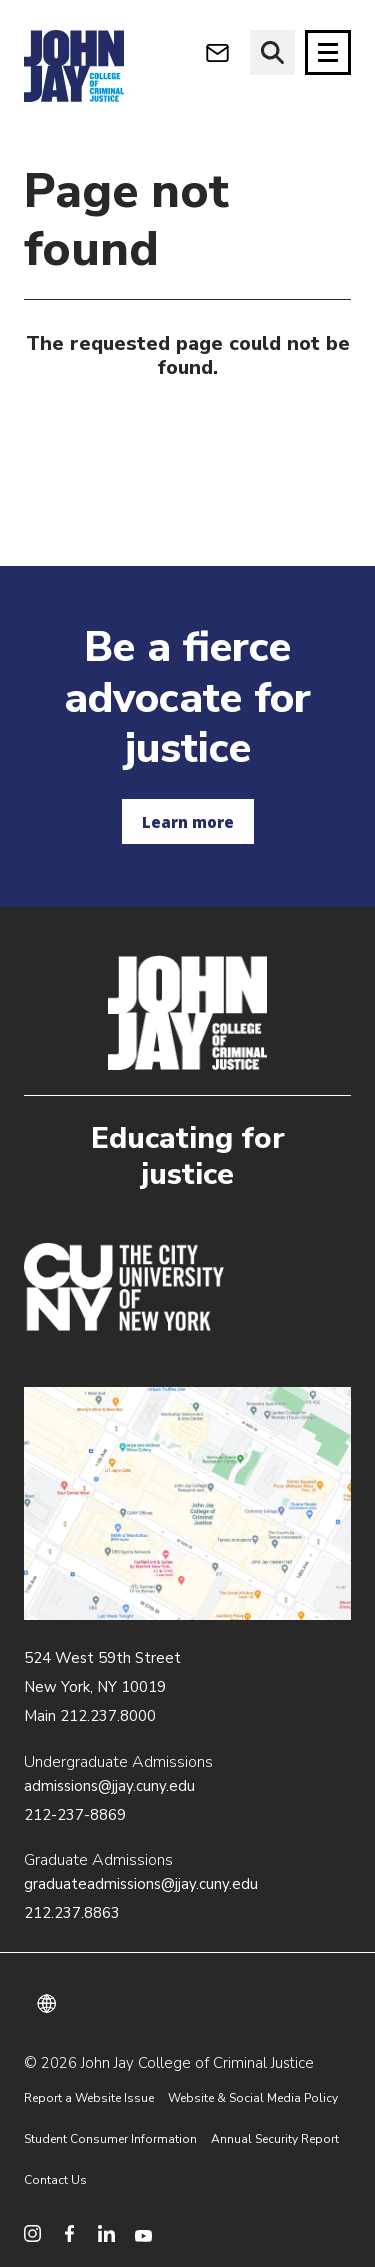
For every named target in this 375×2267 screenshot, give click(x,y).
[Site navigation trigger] (328, 52)
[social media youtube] (143, 2233)
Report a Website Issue (89, 2098)
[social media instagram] (32, 2233)
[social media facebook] (69, 2233)
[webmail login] (217, 52)
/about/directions (187, 1503)
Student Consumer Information (110, 2139)
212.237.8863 (72, 1913)
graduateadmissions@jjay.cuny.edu (141, 1884)
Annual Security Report (275, 2139)
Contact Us (55, 2180)
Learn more (188, 822)
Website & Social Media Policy (253, 2098)
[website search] (272, 52)
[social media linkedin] (106, 2233)
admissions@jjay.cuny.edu (109, 1786)
